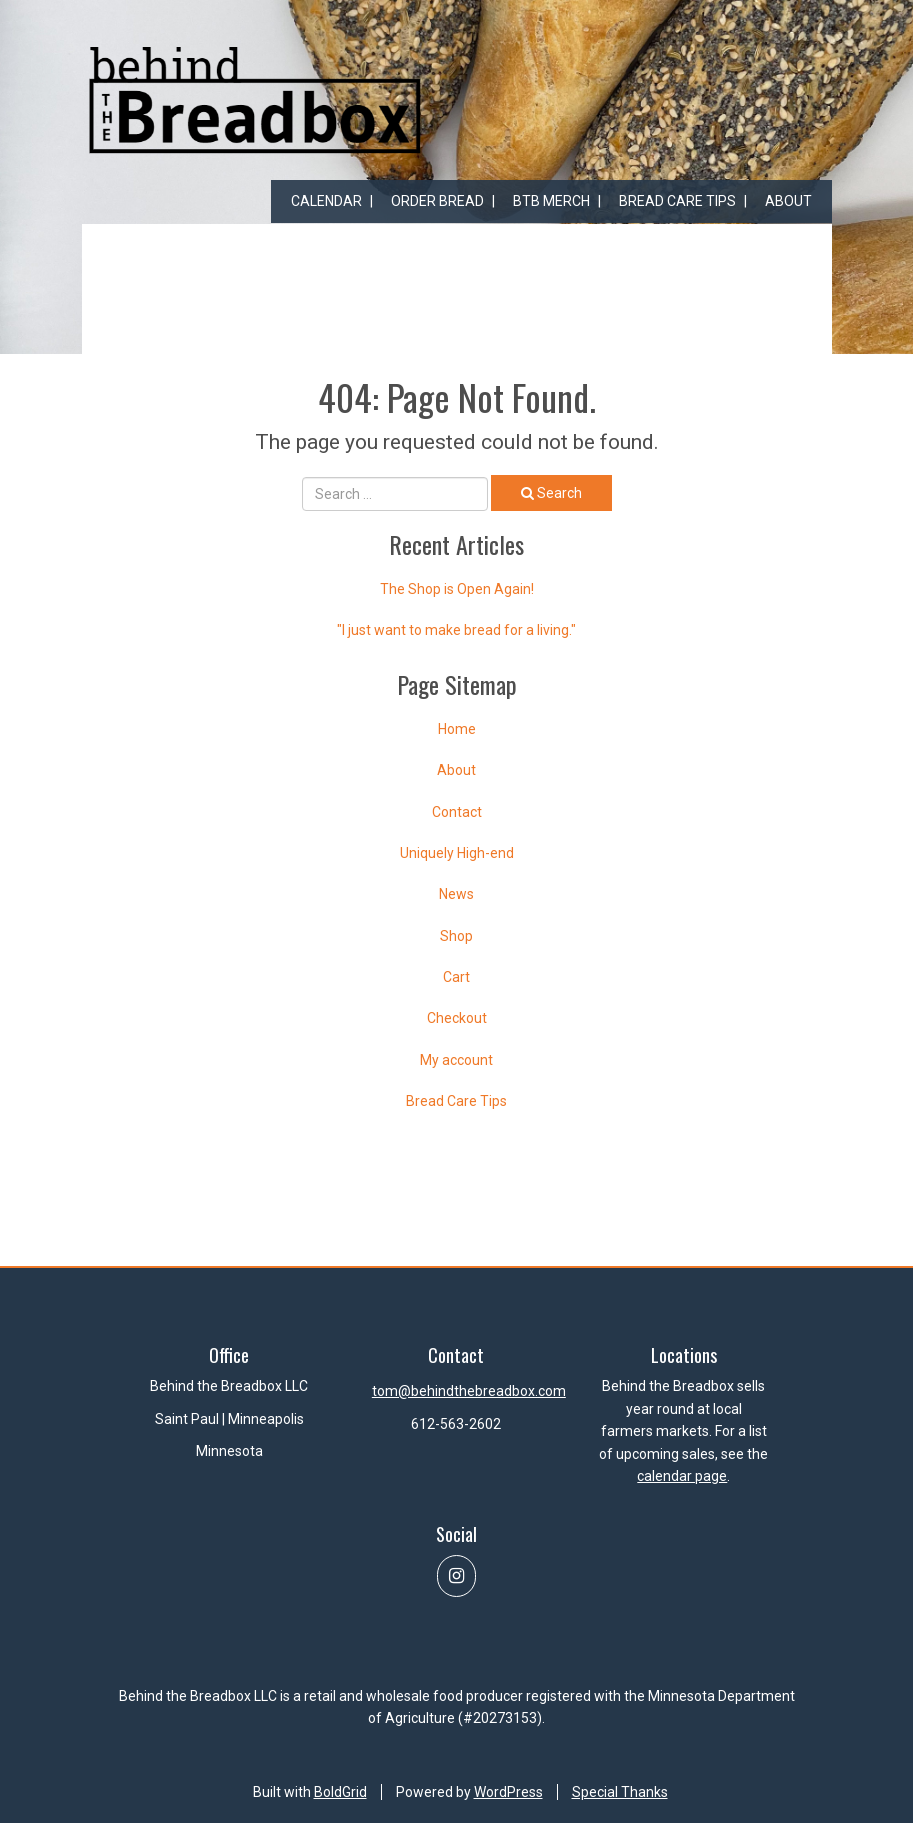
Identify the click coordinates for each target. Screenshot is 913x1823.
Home (457, 729)
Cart (456, 977)
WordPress (508, 1792)
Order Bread (437, 201)
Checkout (457, 1018)
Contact (457, 812)
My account (456, 1060)
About (788, 201)
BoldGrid (340, 1792)
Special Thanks (620, 1792)
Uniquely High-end (457, 853)
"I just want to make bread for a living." (456, 630)
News (456, 894)
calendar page (682, 1476)
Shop (456, 936)
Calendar (326, 201)
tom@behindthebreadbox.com (469, 1391)
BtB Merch (551, 201)
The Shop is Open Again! (457, 589)
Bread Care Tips (677, 201)
